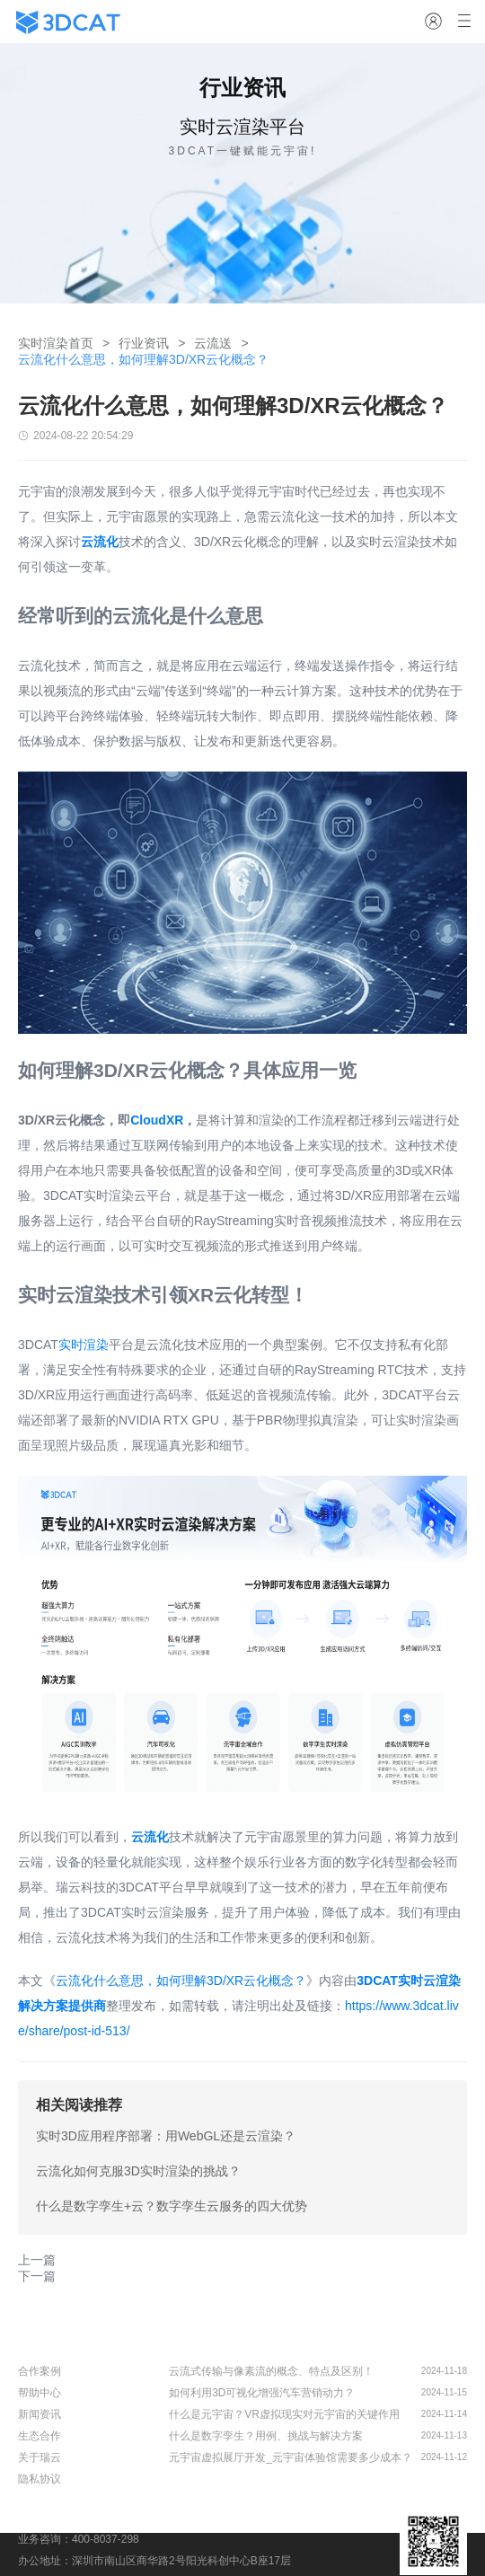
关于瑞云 (39, 2457)
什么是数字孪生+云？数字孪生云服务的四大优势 (171, 2206)
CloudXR (156, 1120)
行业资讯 (144, 343)
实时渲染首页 (55, 343)
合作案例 (39, 2371)
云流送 (213, 343)
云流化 (150, 1837)
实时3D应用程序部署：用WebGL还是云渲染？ (165, 2136)
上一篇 (37, 2260)
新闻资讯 (39, 2414)
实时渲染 (83, 1344)
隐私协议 (39, 2479)
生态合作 (39, 2436)
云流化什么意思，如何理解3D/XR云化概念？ (181, 1980)
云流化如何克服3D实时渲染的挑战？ (138, 2171)
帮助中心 (39, 2392)
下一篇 (37, 2276)
